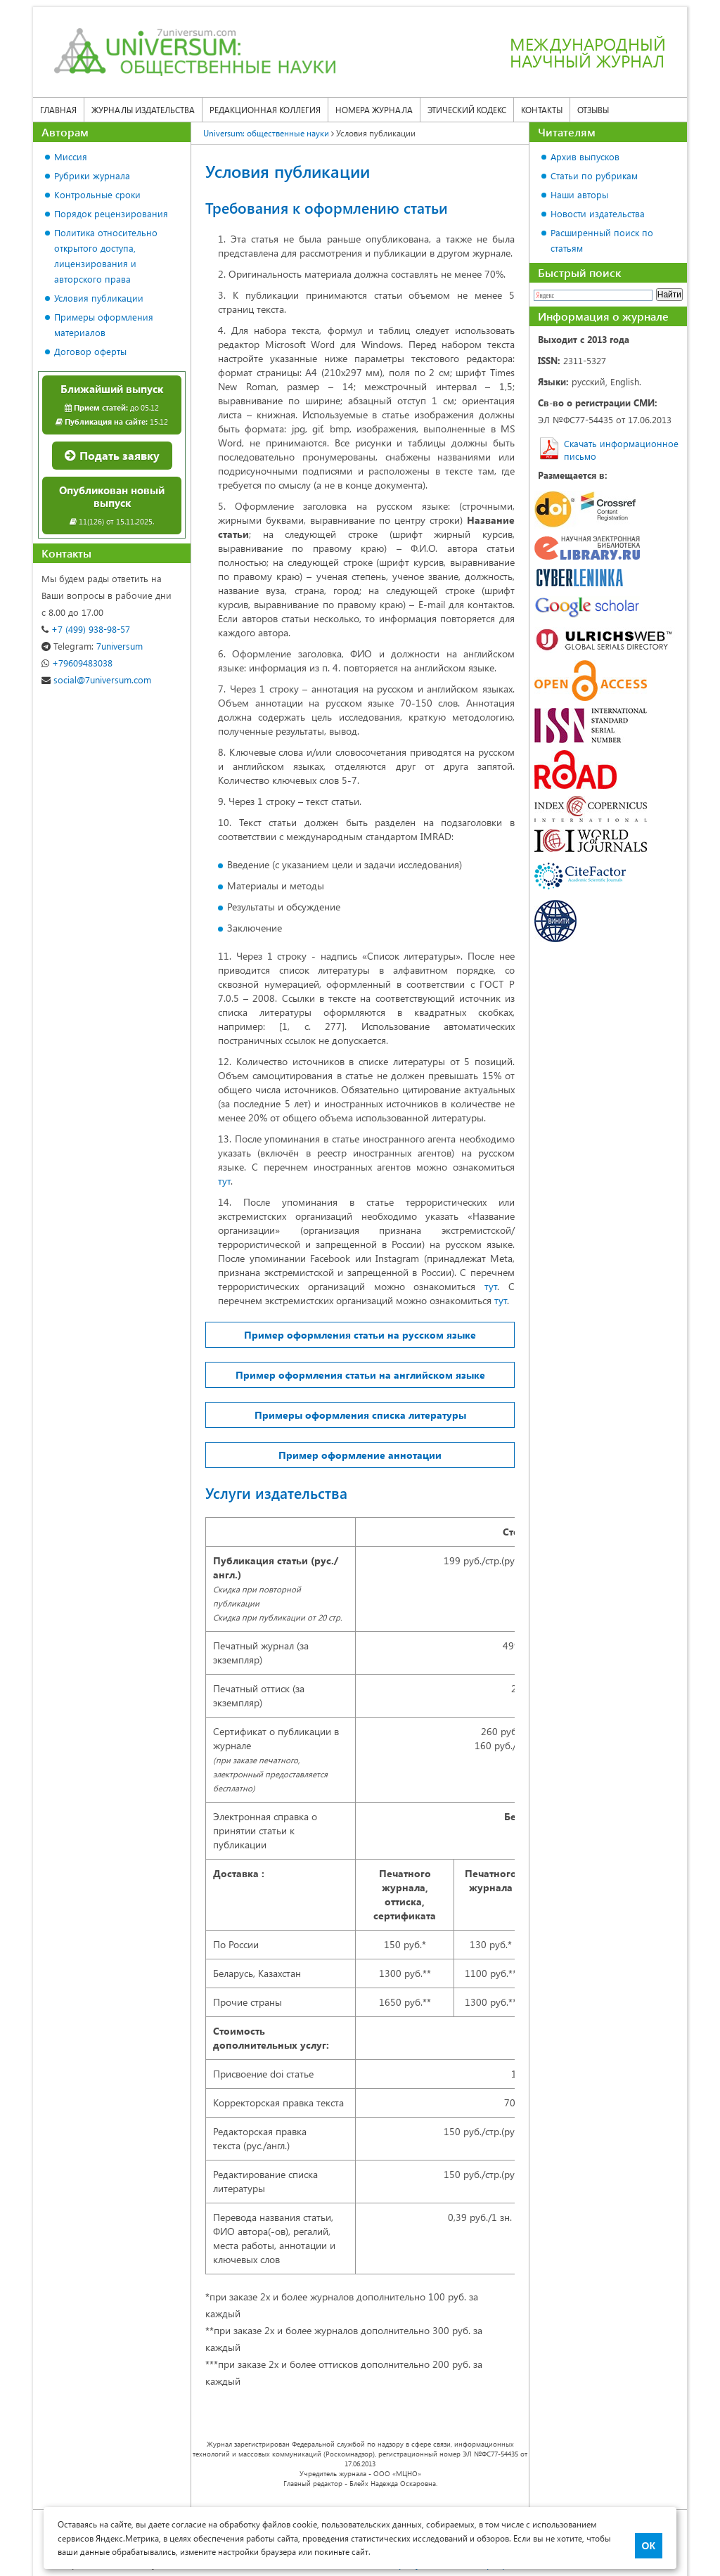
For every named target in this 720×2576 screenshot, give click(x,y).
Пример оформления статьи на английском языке (360, 1375)
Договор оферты (90, 351)
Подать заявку (112, 455)
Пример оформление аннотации (360, 1455)
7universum (92, 646)
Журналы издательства (143, 109)
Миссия (70, 156)
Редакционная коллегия (265, 109)
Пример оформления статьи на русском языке (360, 1334)
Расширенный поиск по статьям (602, 240)
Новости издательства (598, 213)
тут (224, 1180)
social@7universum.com (96, 679)
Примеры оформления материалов (103, 324)
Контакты (541, 109)
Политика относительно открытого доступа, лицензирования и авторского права (106, 255)
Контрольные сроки (97, 194)
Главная (58, 109)
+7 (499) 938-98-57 (85, 629)
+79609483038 (76, 663)
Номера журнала (374, 109)
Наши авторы (579, 194)
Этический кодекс (467, 109)
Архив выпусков (585, 156)
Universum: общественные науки (266, 133)
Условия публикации (98, 298)
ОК (648, 2545)
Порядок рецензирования (111, 213)
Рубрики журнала (92, 175)
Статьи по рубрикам (594, 175)
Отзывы (593, 109)
